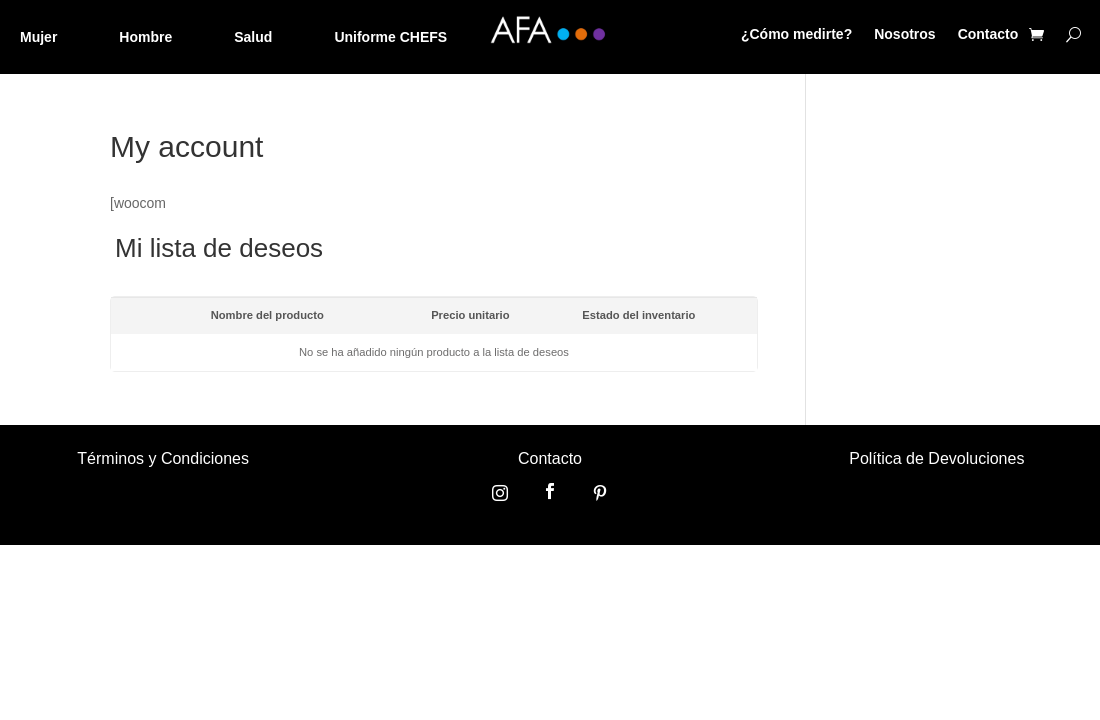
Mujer (38, 37)
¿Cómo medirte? (796, 34)
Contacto (988, 34)
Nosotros (904, 34)
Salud (253, 37)
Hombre (145, 37)
